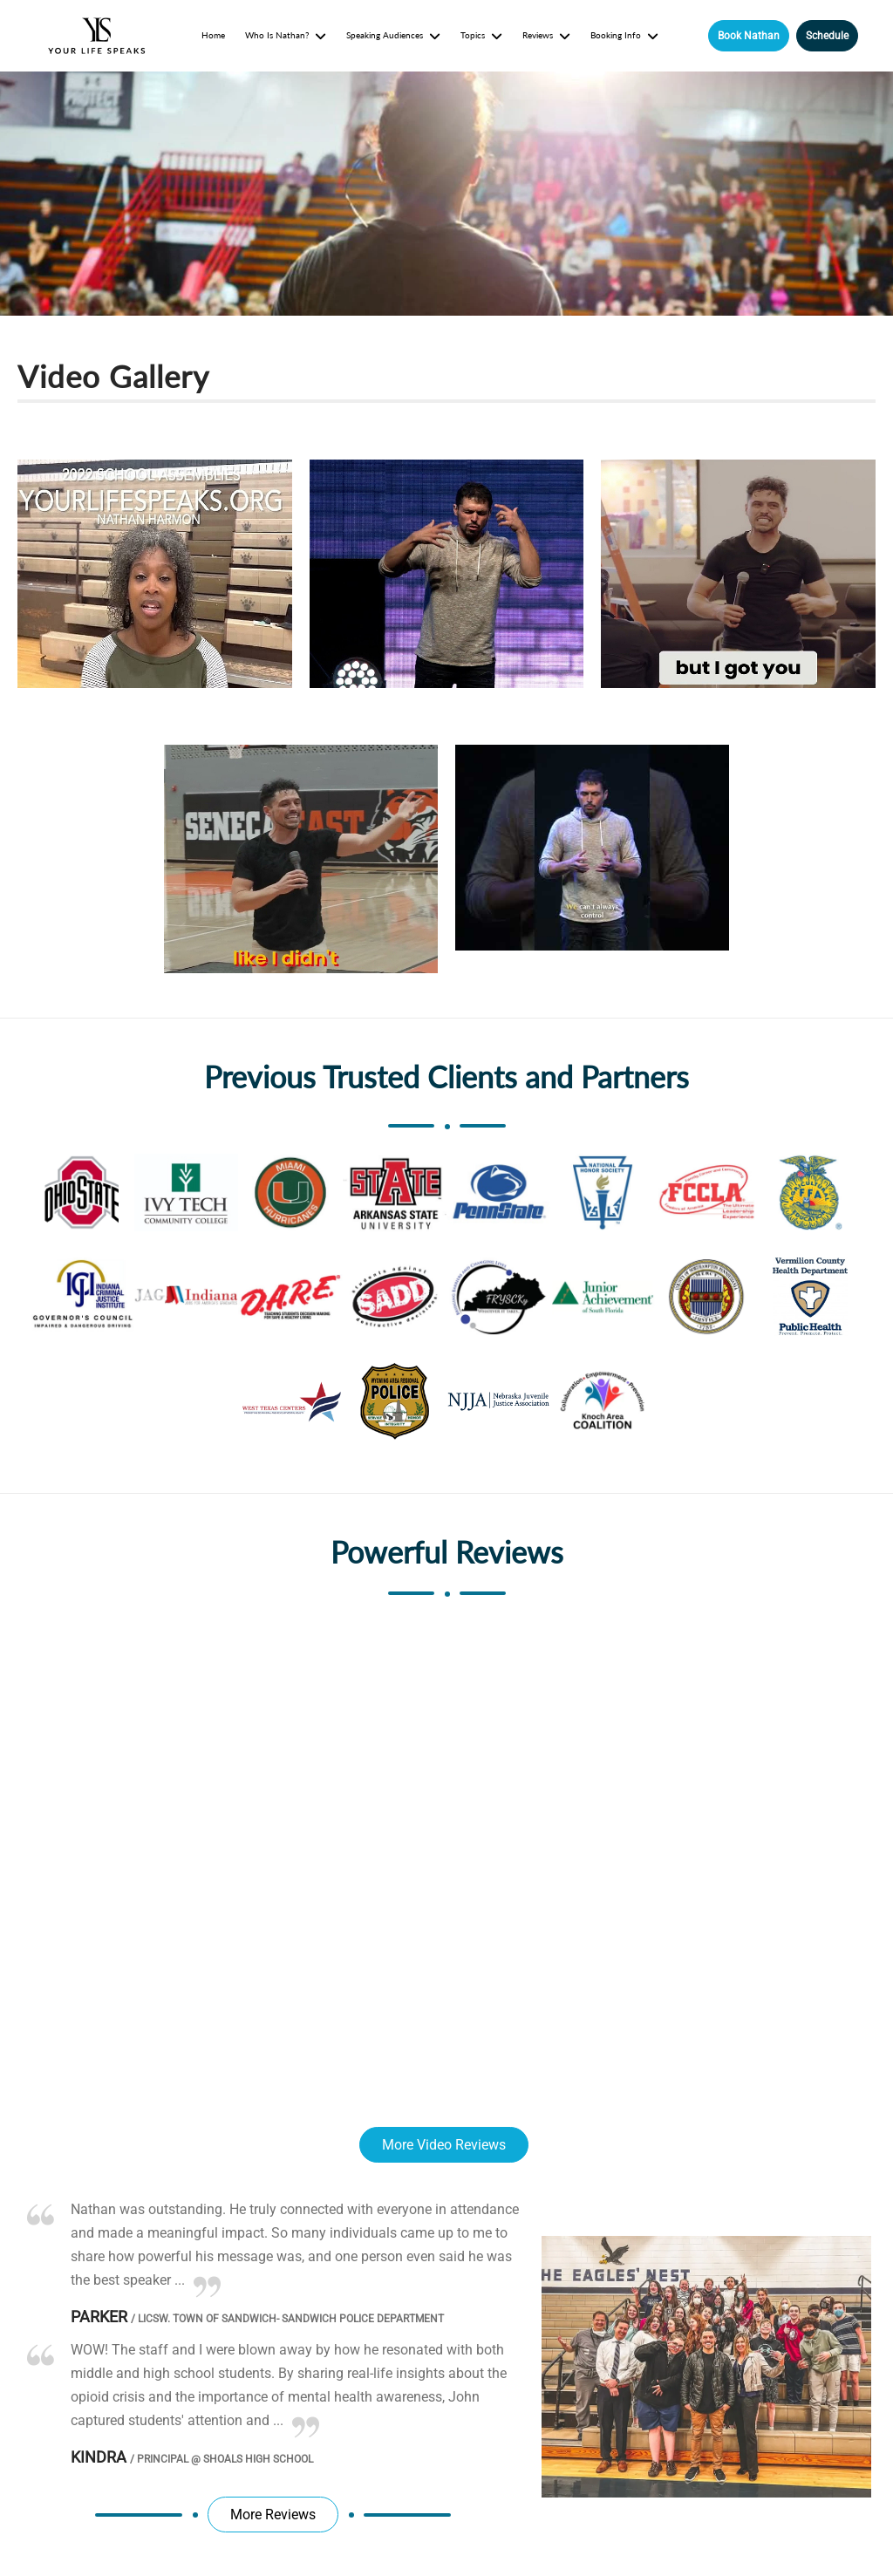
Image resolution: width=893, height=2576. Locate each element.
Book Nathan (749, 36)
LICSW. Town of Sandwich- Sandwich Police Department (287, 2319)
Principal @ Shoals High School (221, 2459)
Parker (99, 2316)
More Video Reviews (444, 2144)
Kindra (98, 2457)
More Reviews (273, 2514)
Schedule (827, 36)
